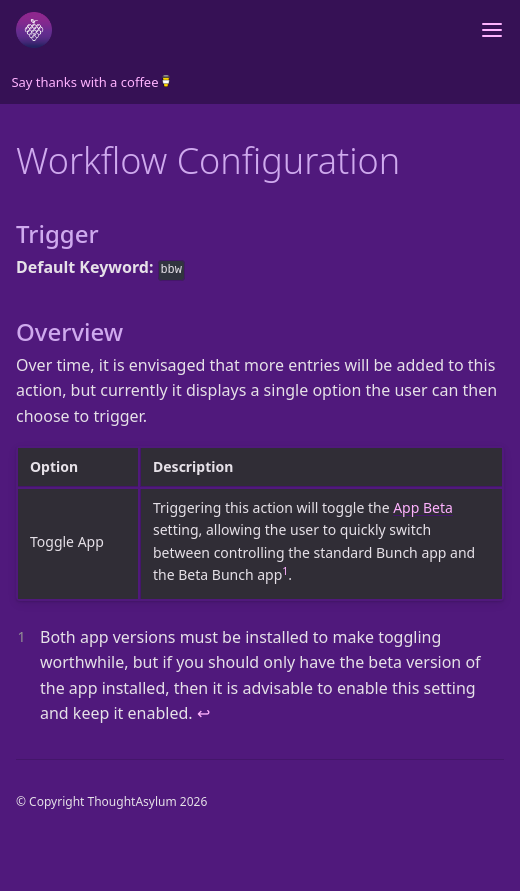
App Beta (423, 507)
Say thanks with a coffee (89, 82)
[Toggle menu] (492, 30)
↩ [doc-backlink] (203, 713)
